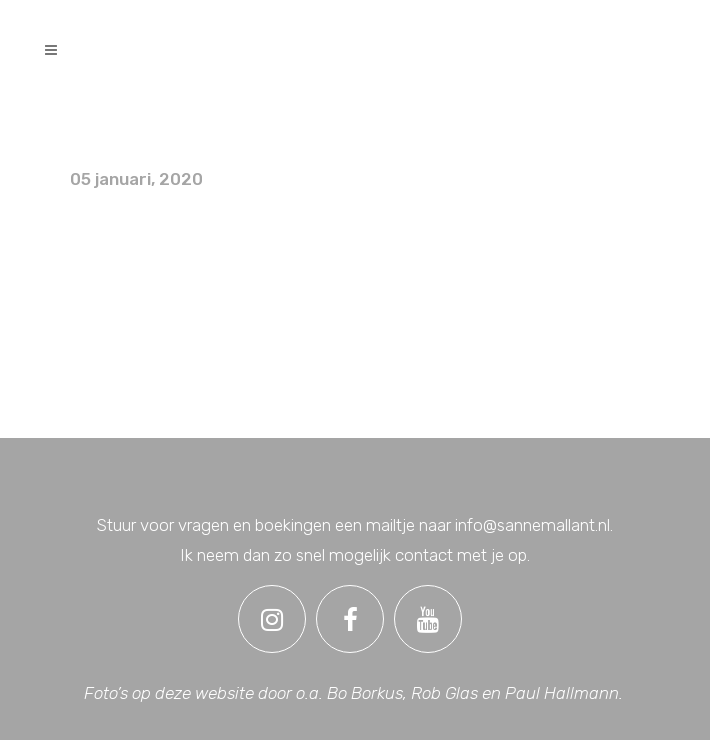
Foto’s (101, 129)
